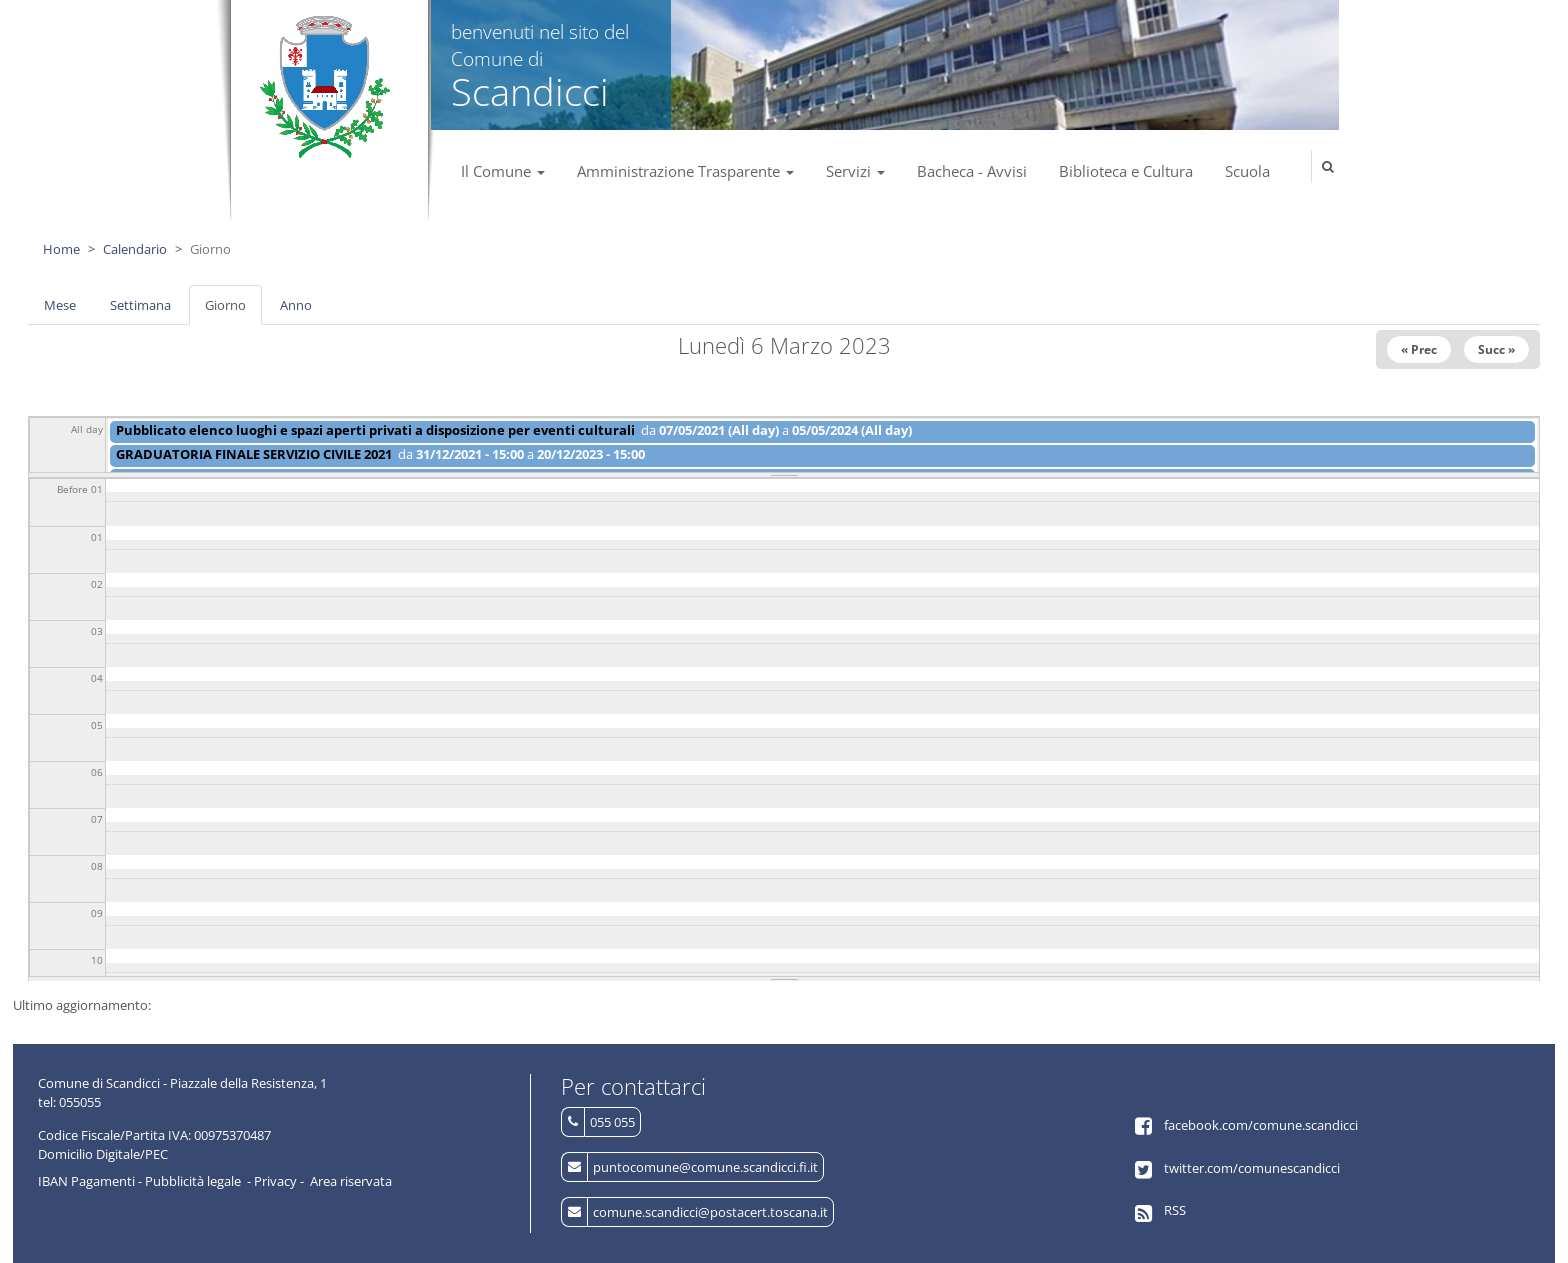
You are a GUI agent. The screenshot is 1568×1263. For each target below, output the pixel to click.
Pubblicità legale (193, 1181)
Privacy (275, 1181)
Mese (60, 305)
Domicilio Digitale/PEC (103, 1154)
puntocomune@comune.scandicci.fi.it (705, 1167)
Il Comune (503, 171)
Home (61, 249)
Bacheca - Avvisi (972, 171)
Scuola (1247, 171)
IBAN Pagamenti (86, 1181)
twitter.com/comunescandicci (1252, 1168)
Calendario (135, 249)
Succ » (1496, 349)
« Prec (1419, 349)
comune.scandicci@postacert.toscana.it (710, 1212)
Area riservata (351, 1181)
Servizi (855, 171)
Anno (296, 305)
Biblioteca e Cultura (1126, 171)
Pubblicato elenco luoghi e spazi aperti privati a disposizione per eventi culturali (375, 430)
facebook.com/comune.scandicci (1261, 1125)
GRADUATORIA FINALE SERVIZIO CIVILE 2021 (254, 454)
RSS (1175, 1210)
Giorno (233, 311)
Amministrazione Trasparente (685, 171)
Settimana (140, 305)
